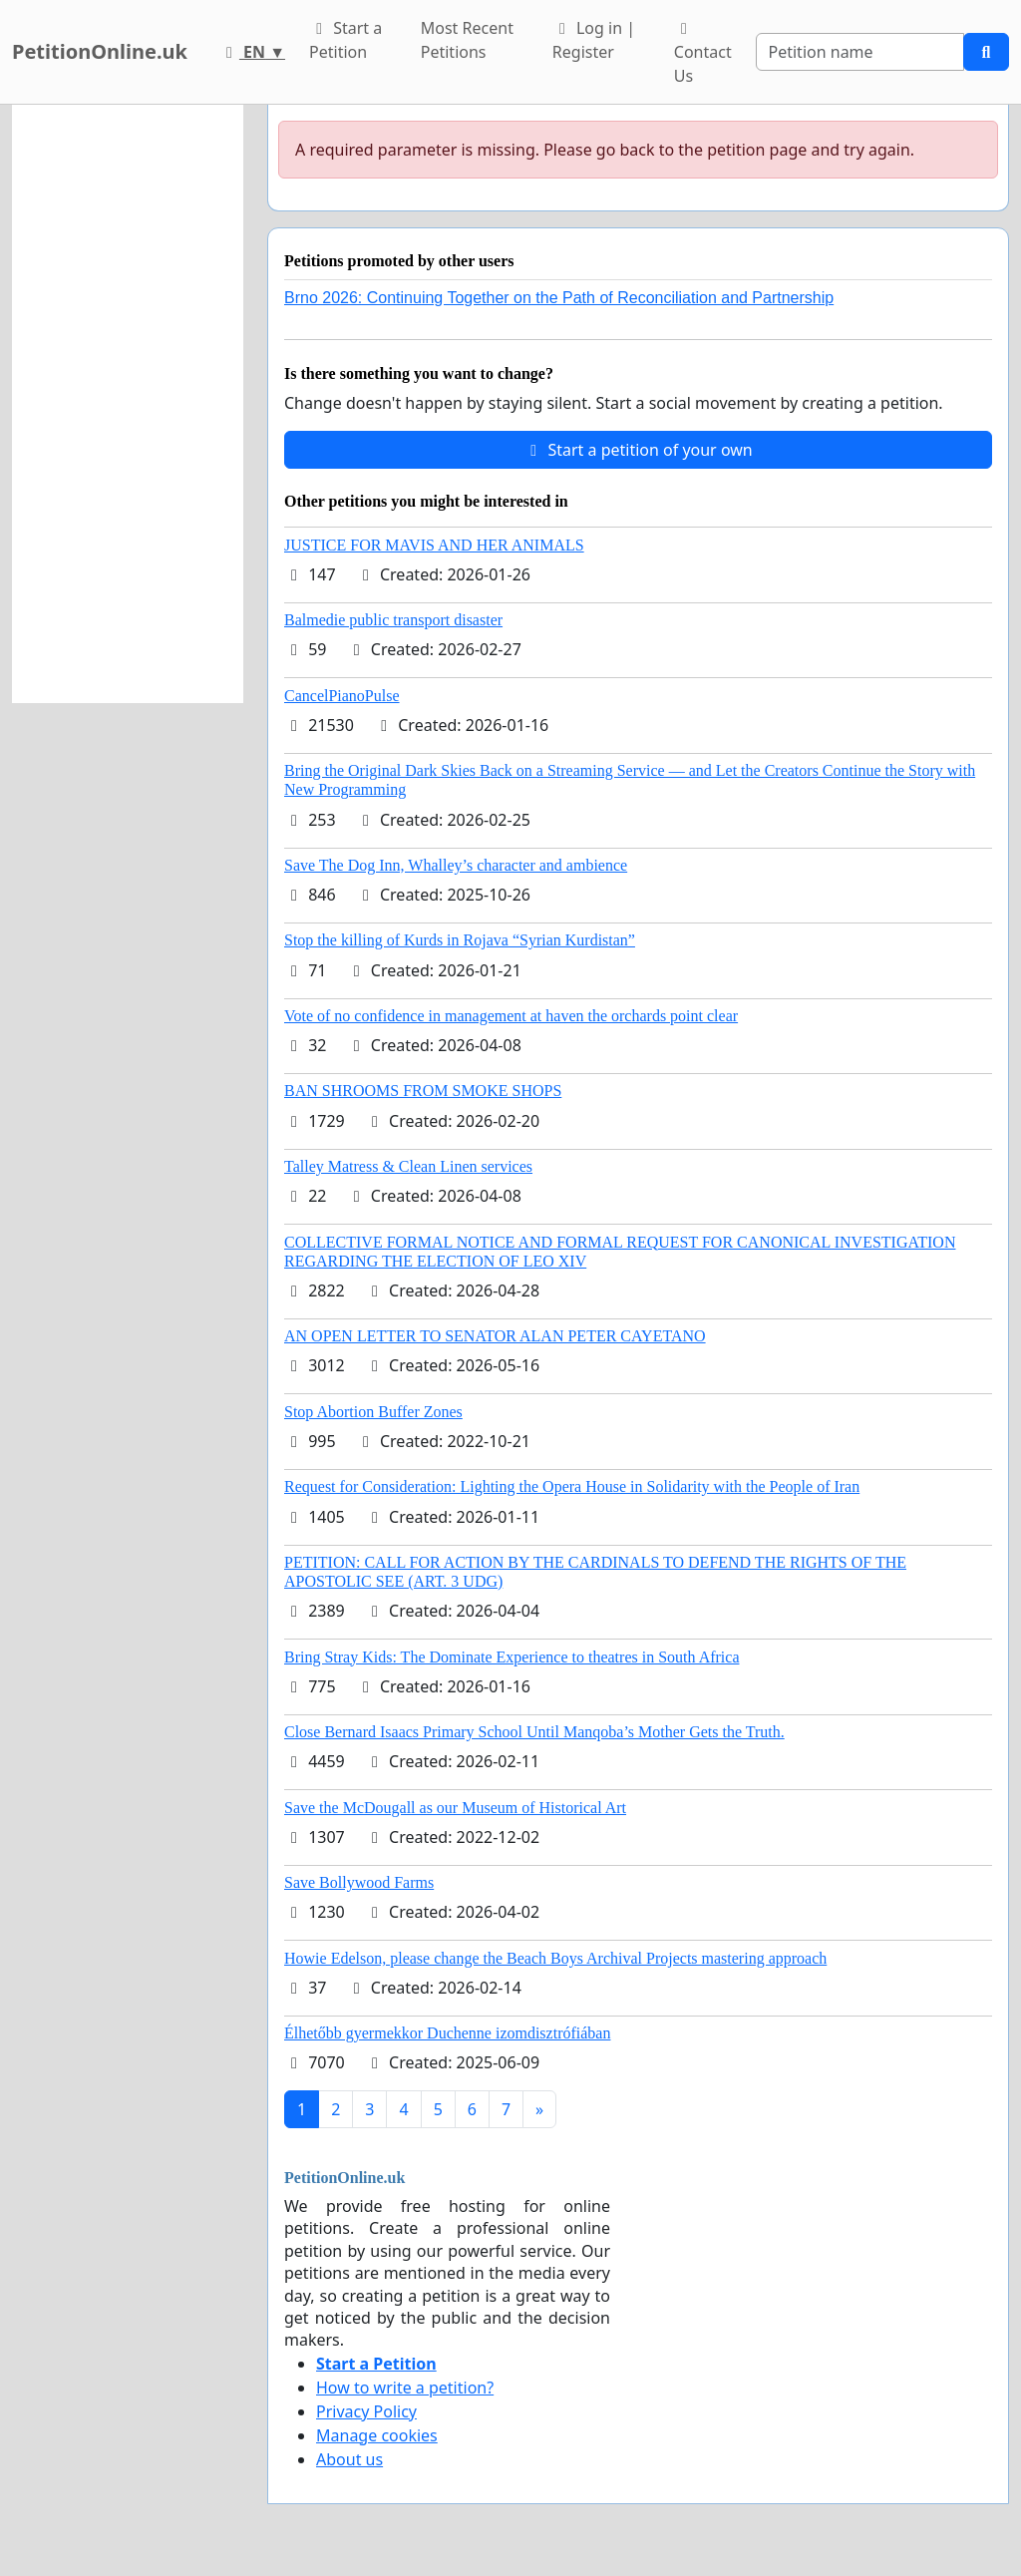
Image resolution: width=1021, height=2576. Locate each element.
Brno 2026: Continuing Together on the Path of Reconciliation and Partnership (559, 297)
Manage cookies (377, 2435)
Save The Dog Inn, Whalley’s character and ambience (455, 865)
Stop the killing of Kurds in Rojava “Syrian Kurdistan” (459, 939)
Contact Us (703, 54)
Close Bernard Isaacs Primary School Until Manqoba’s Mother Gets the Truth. (534, 1731)
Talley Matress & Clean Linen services (408, 1166)
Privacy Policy (366, 2411)
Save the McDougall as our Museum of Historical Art (455, 1807)
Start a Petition (345, 40)
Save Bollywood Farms (359, 1882)
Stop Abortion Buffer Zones (373, 1411)
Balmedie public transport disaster (393, 619)
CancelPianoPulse (342, 695)
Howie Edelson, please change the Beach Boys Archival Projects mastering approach (555, 1958)
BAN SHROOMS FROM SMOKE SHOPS (422, 1090)
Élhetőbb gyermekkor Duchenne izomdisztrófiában (447, 2032)
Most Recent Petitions (467, 40)
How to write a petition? (405, 2387)
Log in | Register (593, 40)
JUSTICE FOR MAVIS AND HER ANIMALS (434, 545)
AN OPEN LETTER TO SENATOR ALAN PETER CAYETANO (495, 1335)
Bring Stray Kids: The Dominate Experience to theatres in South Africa (511, 1657)
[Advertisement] (127, 404)
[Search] (860, 52)
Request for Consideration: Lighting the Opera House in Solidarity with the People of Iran (571, 1486)
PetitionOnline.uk (99, 51)
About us (349, 2459)
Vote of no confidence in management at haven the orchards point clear (511, 1015)
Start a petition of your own (637, 450)
